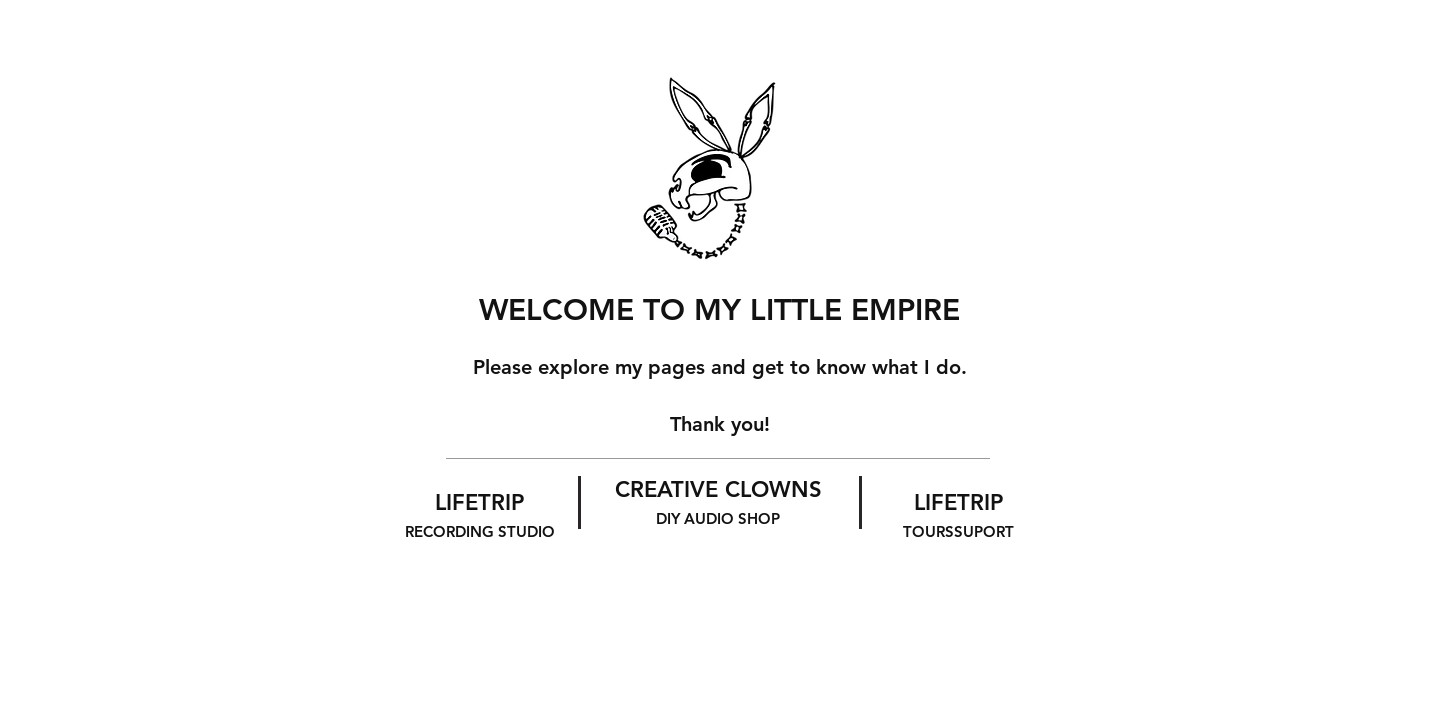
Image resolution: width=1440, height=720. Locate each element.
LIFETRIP (480, 515)
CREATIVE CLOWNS (718, 502)
